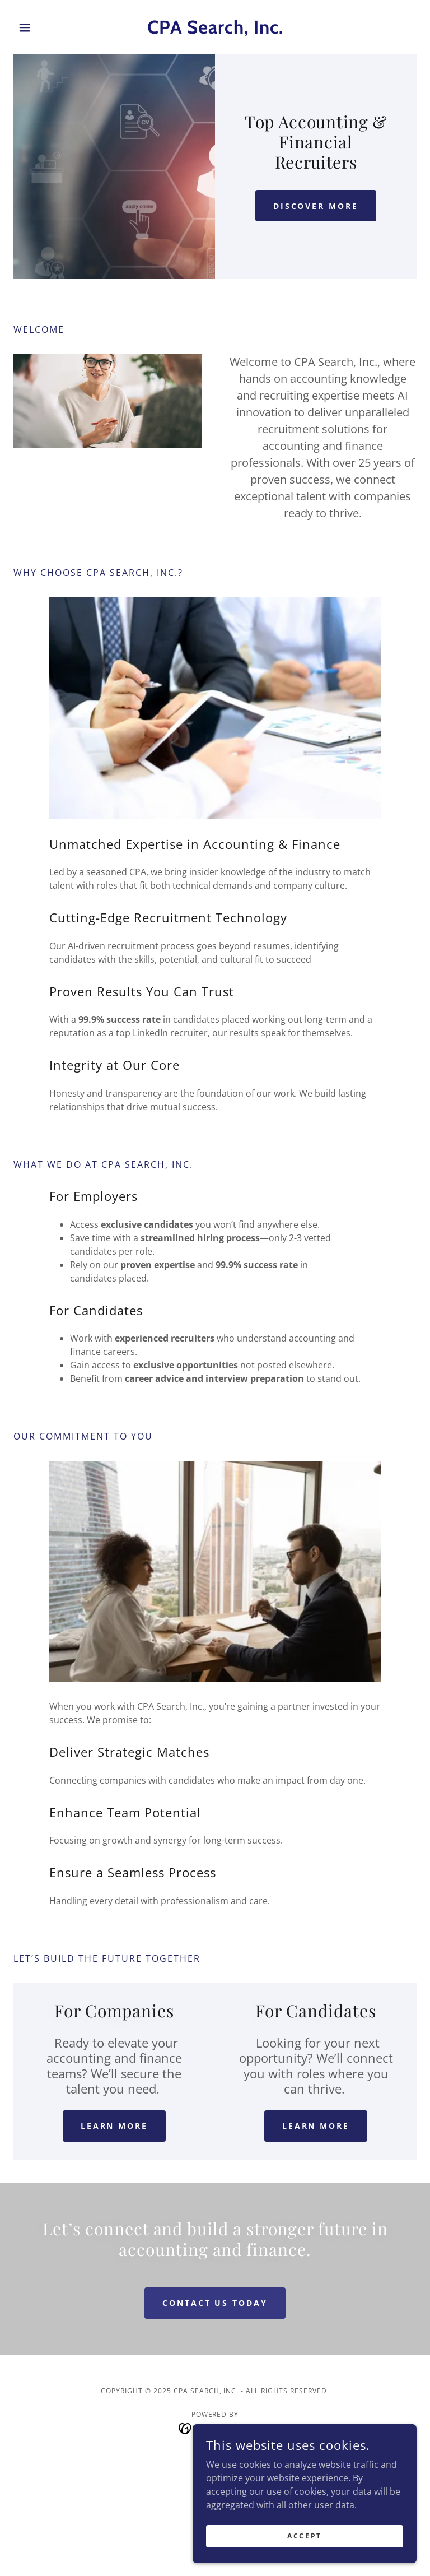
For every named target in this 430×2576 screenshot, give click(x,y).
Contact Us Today (215, 2302)
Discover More (316, 206)
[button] (43, 27)
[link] (215, 30)
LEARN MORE (114, 2125)
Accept (304, 2544)
